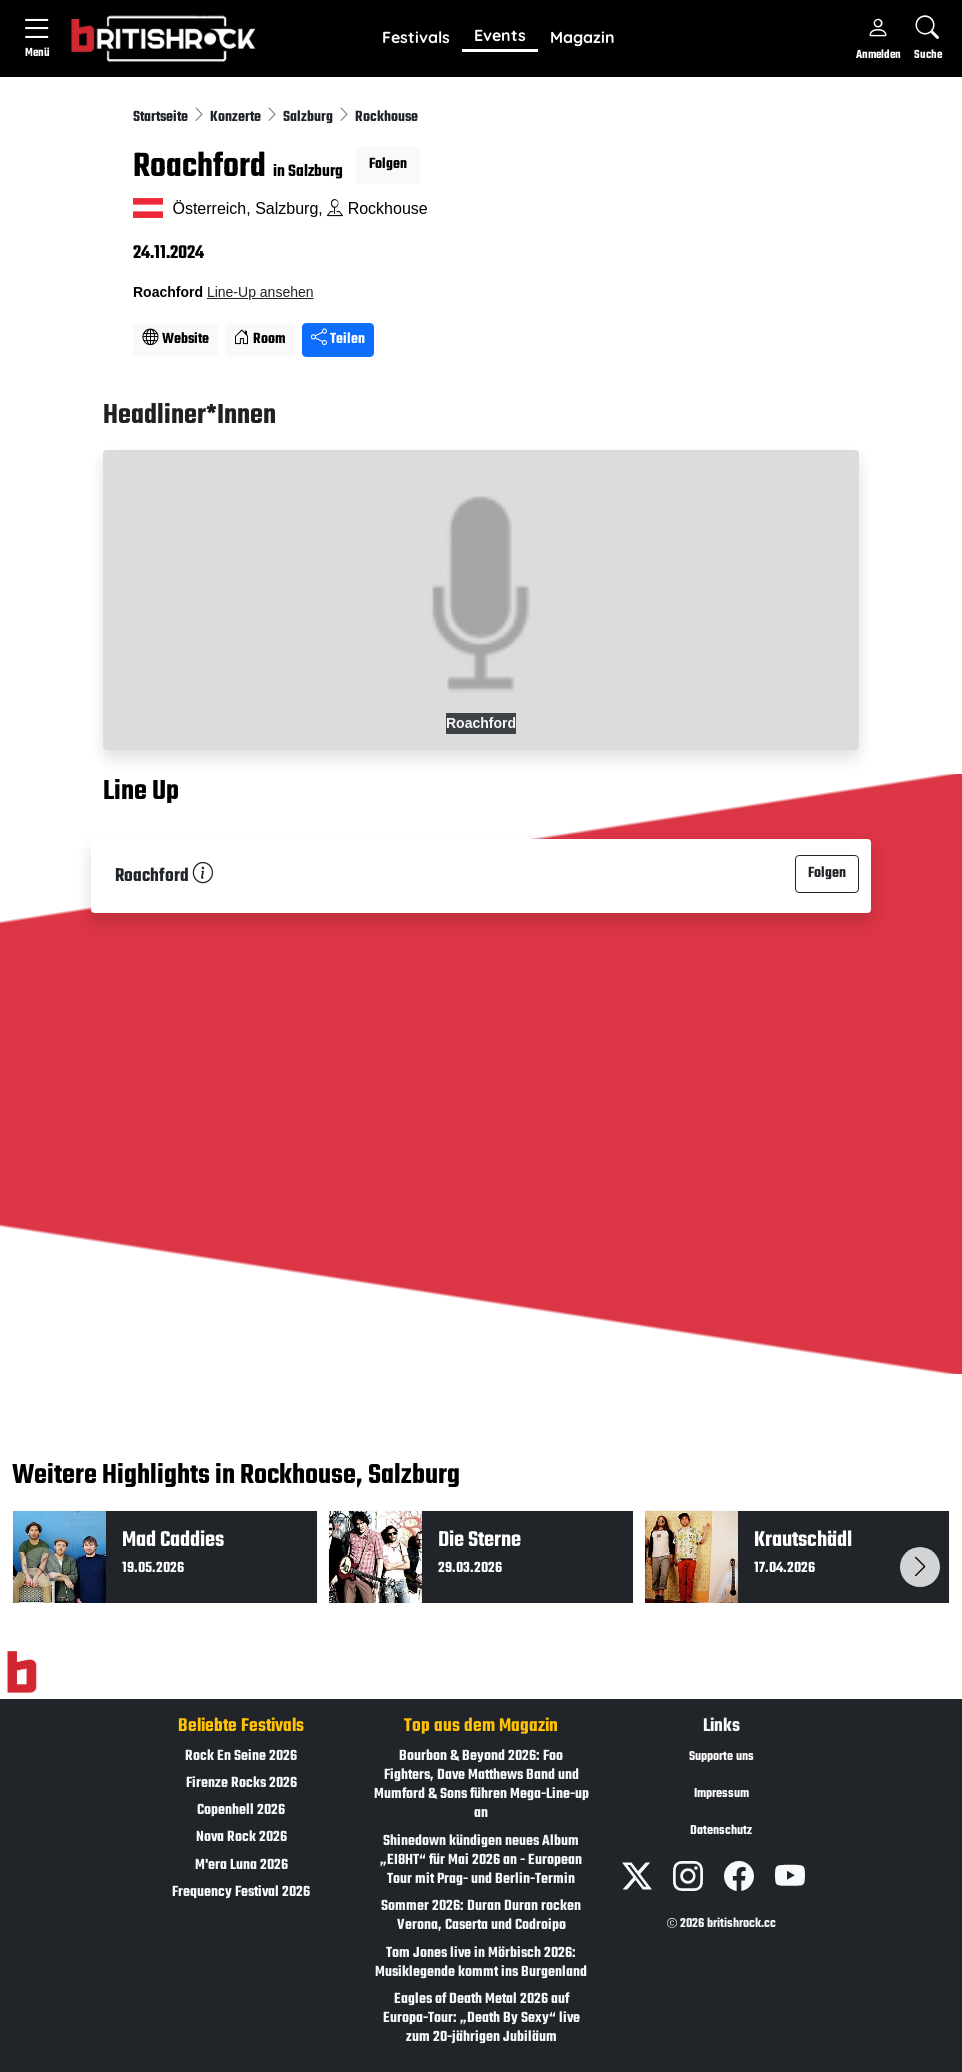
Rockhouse (386, 117)
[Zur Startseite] (21, 1672)
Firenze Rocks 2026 (241, 1783)
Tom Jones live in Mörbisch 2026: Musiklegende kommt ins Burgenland (481, 1963)
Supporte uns (721, 1757)
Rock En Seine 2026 (241, 1756)
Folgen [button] (388, 164)
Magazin (582, 37)
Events (500, 35)
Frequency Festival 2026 (241, 1892)
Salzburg (309, 117)
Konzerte (237, 117)
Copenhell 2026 (241, 1810)
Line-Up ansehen (260, 292)
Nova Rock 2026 (241, 1837)
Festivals (416, 37)
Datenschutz (721, 1831)
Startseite (162, 117)
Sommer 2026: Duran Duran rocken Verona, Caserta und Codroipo (481, 1916)
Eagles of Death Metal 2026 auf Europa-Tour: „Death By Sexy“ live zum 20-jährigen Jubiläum (481, 2018)
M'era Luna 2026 (241, 1865)
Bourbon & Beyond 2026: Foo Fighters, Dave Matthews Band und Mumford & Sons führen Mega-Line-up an (481, 1785)
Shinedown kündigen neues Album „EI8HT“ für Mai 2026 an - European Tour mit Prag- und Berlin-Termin (481, 1860)
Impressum (721, 1794)
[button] (416, 38)
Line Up (141, 792)
